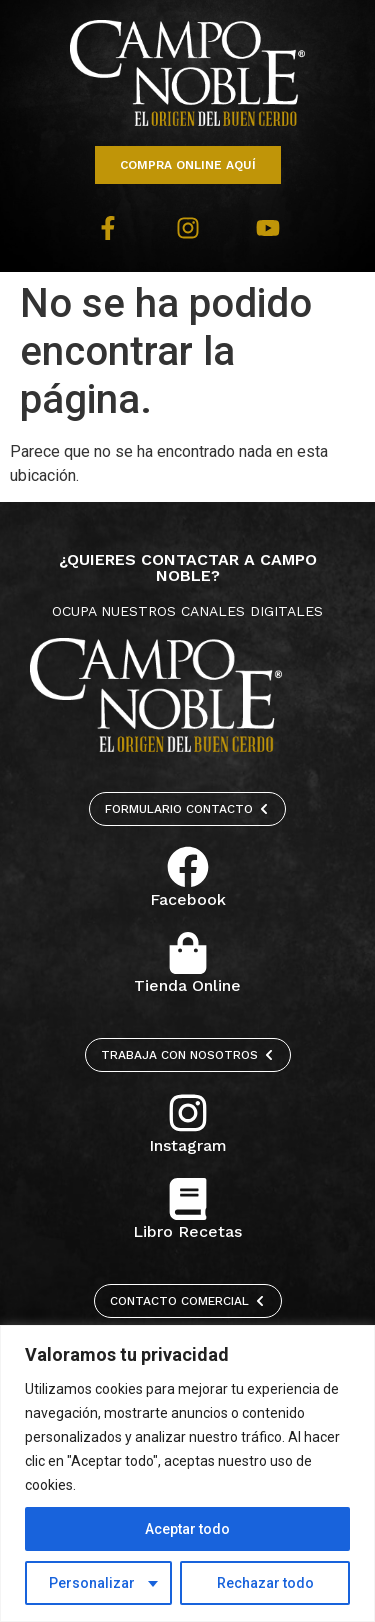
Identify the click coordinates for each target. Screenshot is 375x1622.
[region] (187, 1473)
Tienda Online (187, 985)
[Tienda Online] (188, 953)
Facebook (188, 899)
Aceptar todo (187, 1529)
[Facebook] (188, 867)
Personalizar (92, 1583)
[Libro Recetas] (188, 1199)
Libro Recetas (187, 1231)
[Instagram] (188, 1113)
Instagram (188, 1145)
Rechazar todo (265, 1583)
